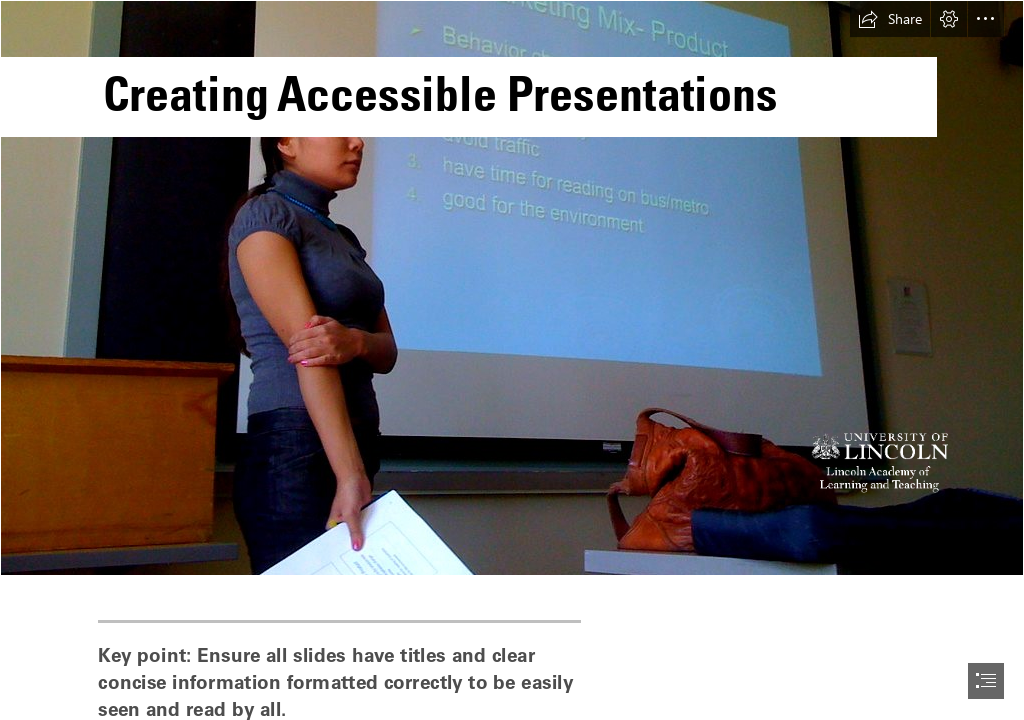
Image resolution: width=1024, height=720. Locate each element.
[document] (512, 360)
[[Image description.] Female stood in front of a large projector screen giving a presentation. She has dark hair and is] (512, 288)
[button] (890, 19)
